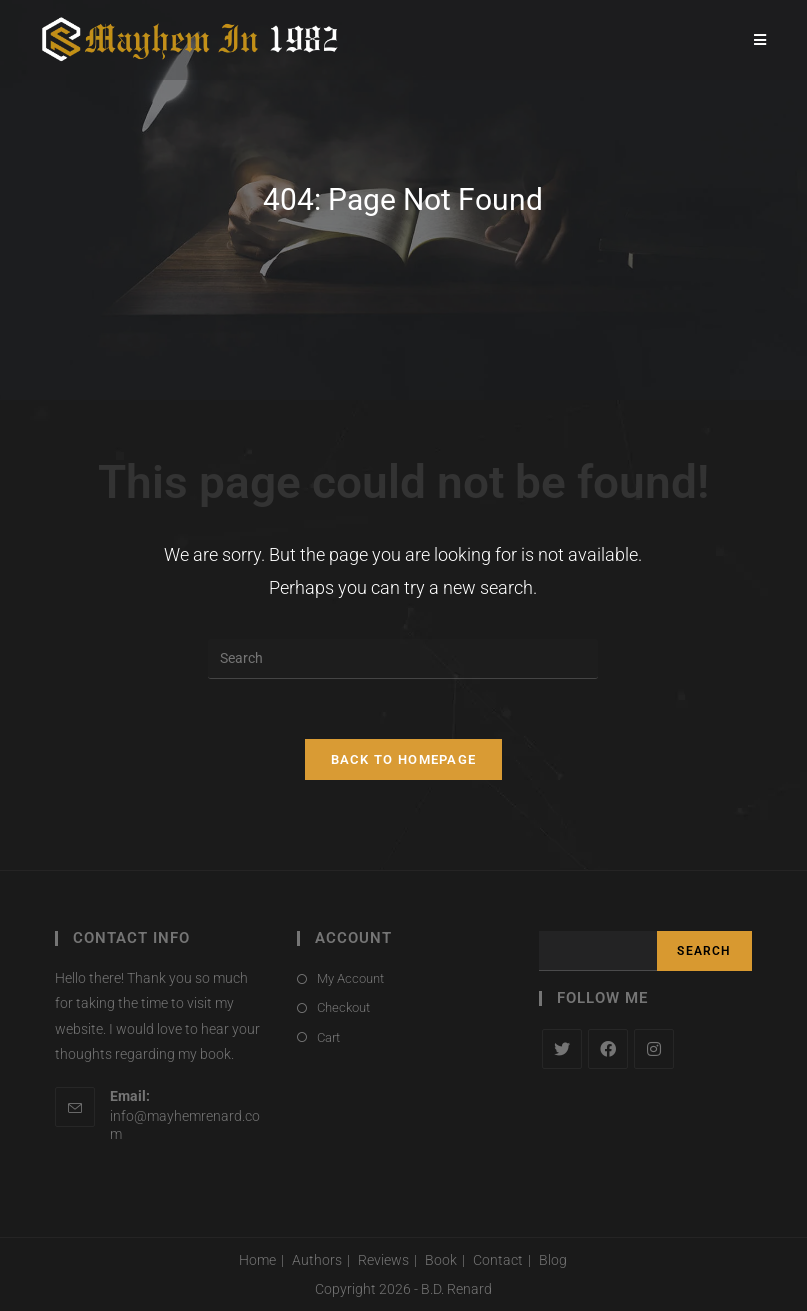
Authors (317, 1260)
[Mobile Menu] (760, 40)
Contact (498, 1260)
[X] (562, 1049)
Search (704, 951)
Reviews (383, 1260)
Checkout (343, 1007)
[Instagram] (654, 1049)
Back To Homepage (404, 759)
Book (441, 1260)
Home (257, 1260)
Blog (553, 1260)
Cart (328, 1037)
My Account (350, 978)
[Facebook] (608, 1049)
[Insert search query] (403, 659)
